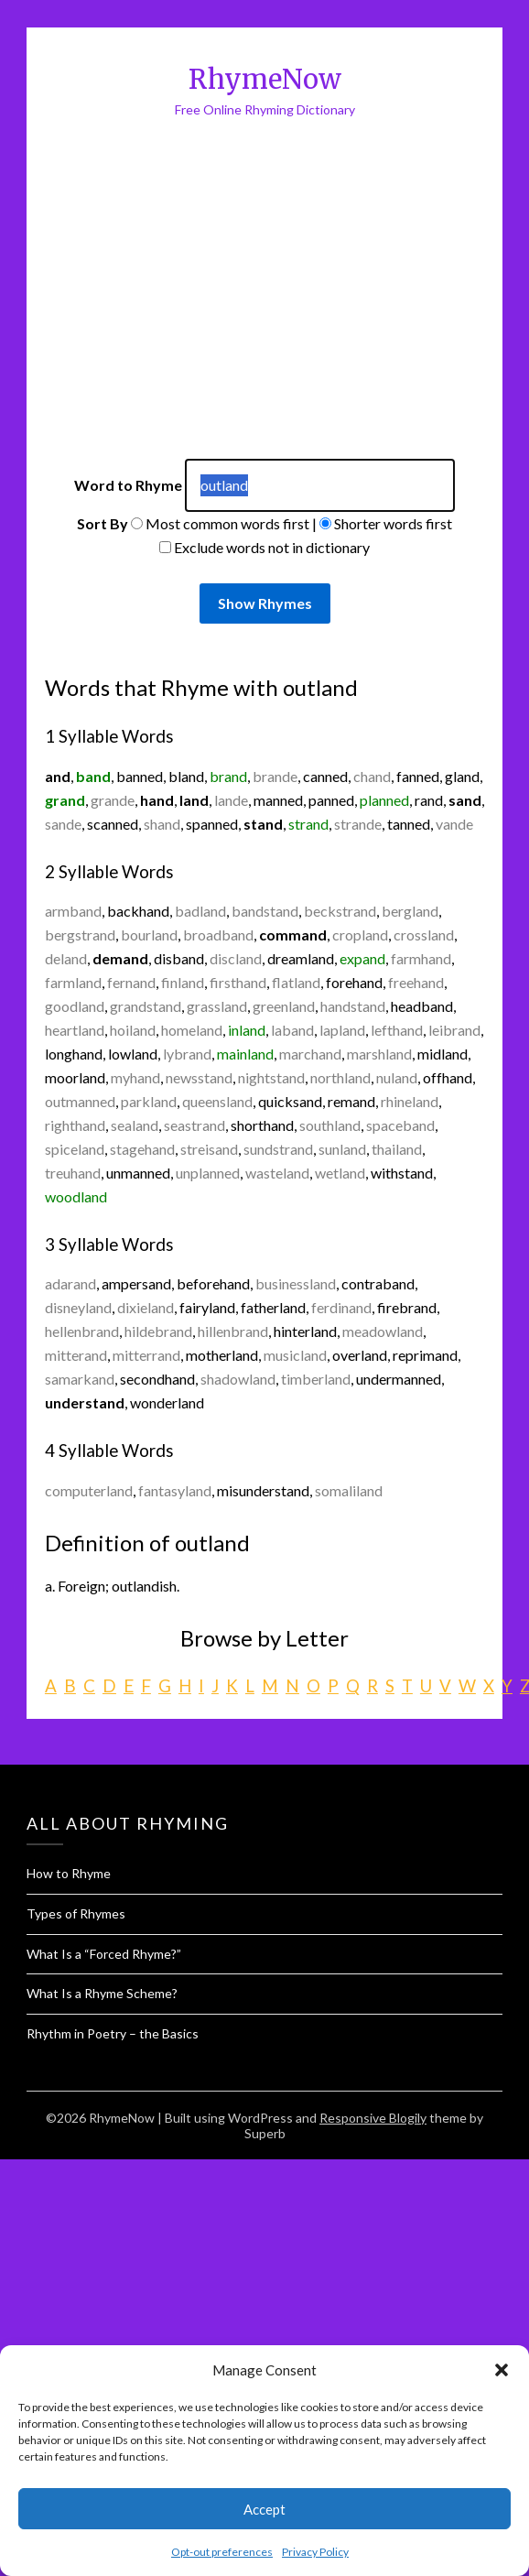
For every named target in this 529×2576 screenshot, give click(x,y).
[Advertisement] (180, 313)
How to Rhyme (69, 1873)
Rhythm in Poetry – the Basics (113, 2033)
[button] (501, 2370)
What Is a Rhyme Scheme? (102, 1993)
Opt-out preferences (222, 2552)
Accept (264, 2509)
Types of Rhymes (76, 1913)
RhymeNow (265, 79)
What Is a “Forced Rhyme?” (104, 1954)
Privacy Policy (315, 2552)
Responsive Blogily (372, 2117)
